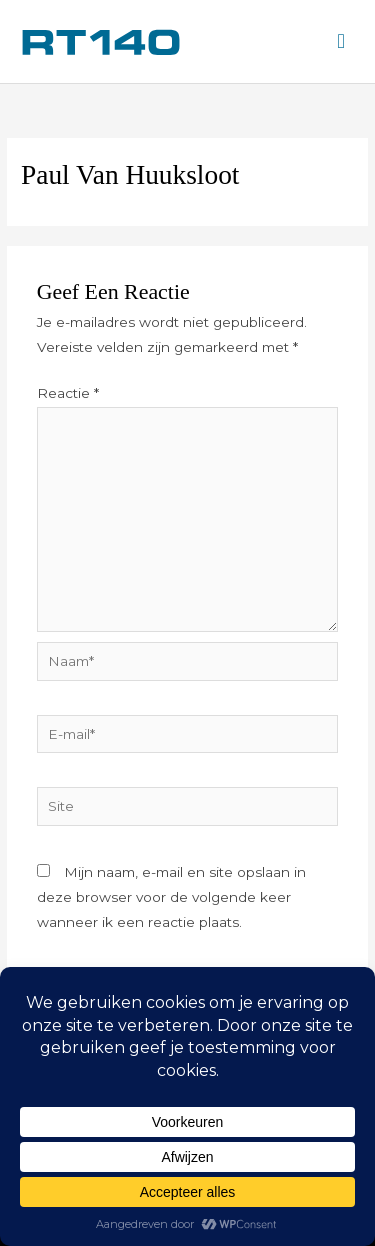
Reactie (68, 393)
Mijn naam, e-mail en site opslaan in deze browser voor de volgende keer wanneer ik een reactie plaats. (171, 897)
